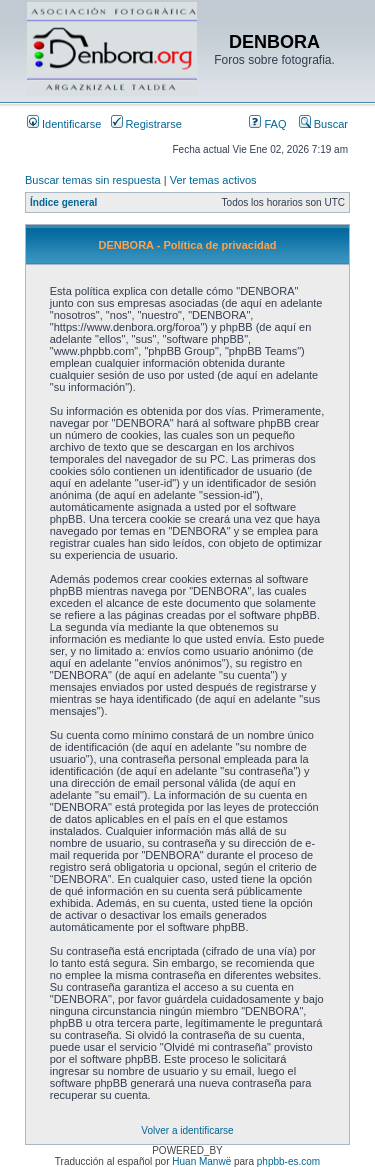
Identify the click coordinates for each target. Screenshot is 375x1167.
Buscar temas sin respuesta (93, 180)
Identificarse (64, 124)
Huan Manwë (201, 1161)
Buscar (323, 124)
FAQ (267, 124)
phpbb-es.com (288, 1161)
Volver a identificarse (187, 1130)
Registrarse (146, 124)
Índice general (63, 202)
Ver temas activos (213, 180)
